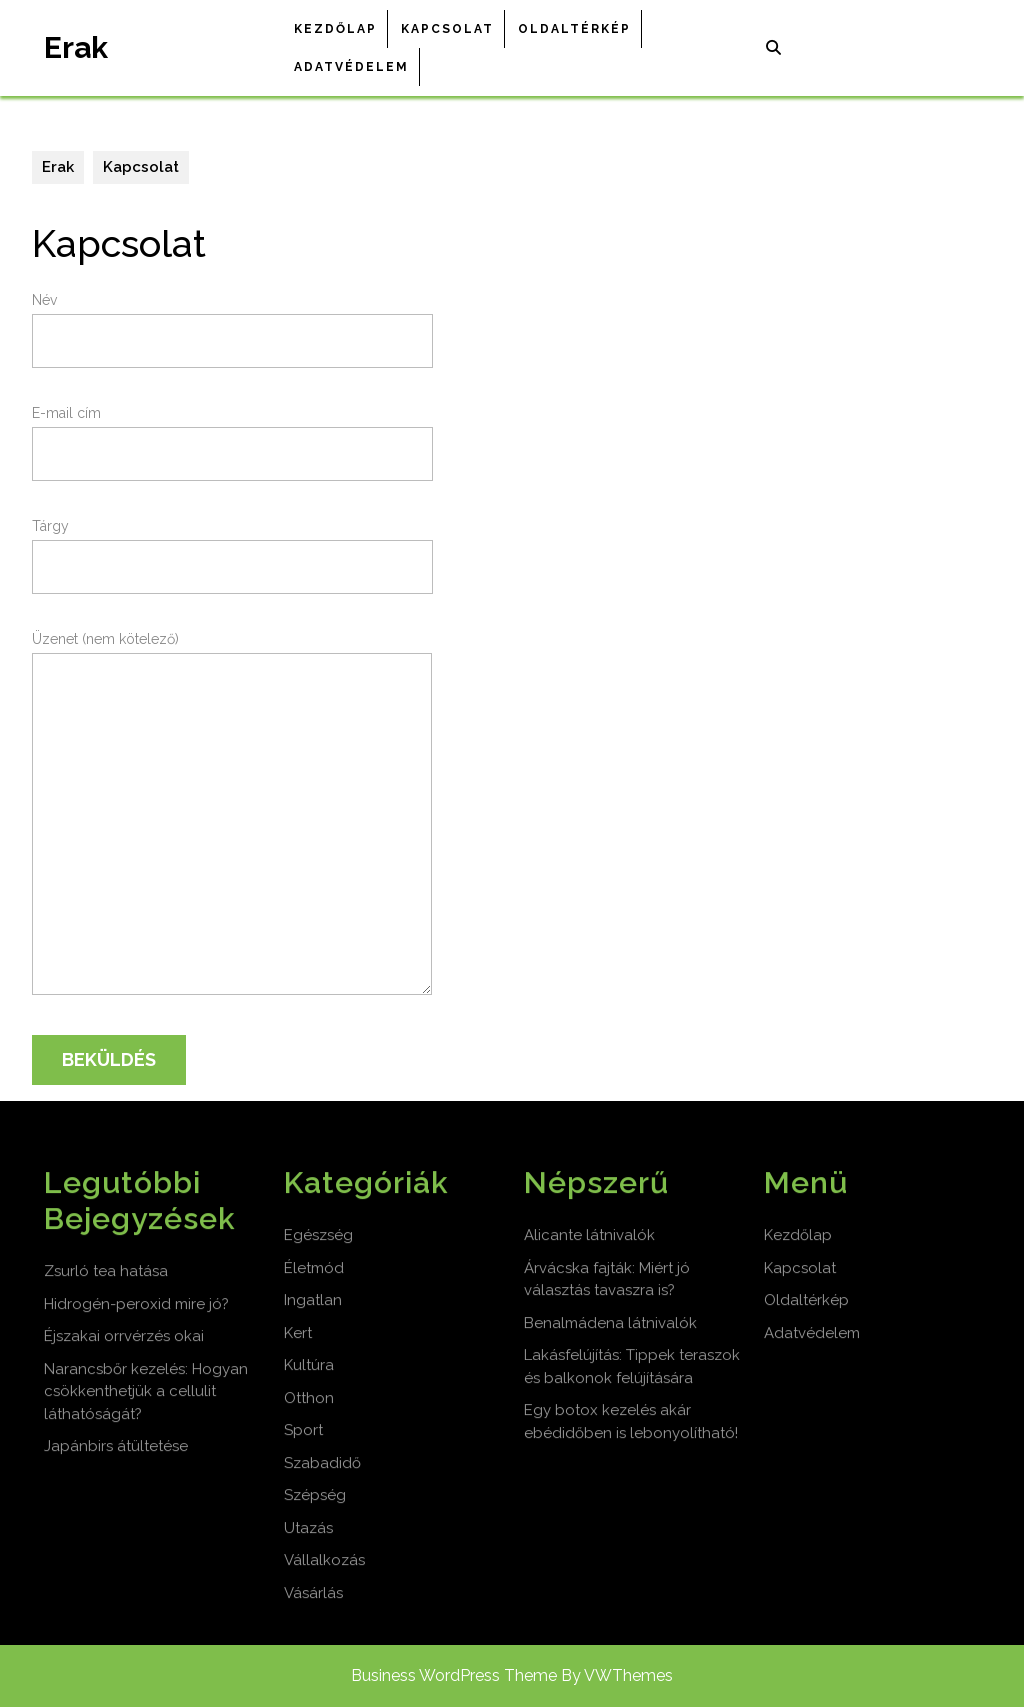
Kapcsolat (447, 29)
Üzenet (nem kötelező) (232, 822)
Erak (76, 47)
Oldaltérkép (574, 29)
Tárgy (232, 546)
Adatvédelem (351, 67)
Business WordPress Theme (454, 1675)
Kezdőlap (335, 29)
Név (232, 320)
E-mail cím (232, 433)
